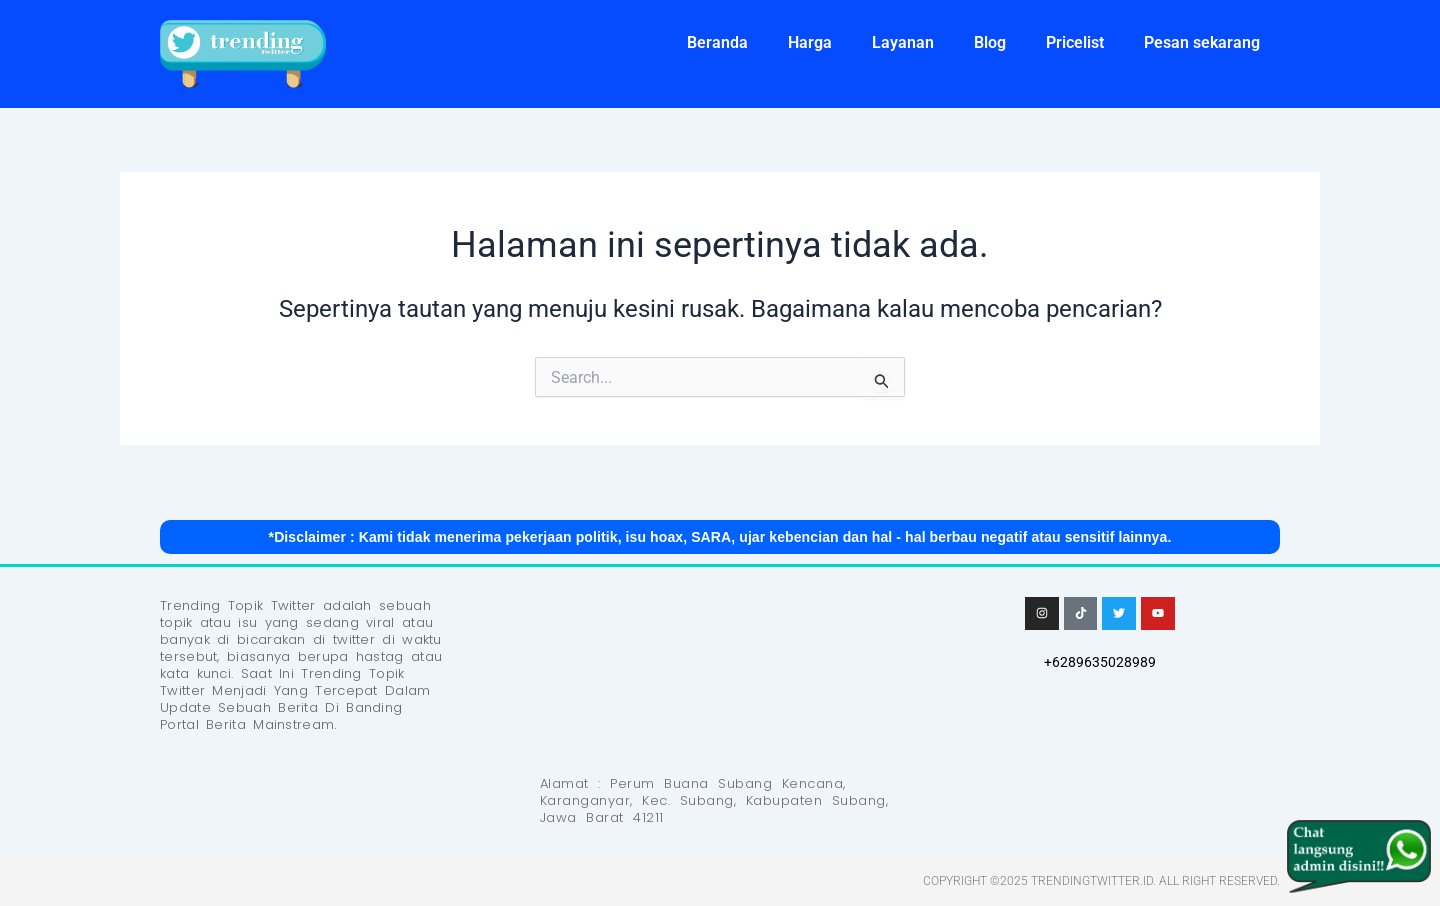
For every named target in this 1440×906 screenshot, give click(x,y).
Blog (990, 42)
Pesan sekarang (1202, 42)
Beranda (717, 42)
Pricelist (1075, 42)
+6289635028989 (1100, 662)
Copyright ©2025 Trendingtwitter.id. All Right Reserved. (1101, 881)
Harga (810, 42)
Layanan (903, 42)
